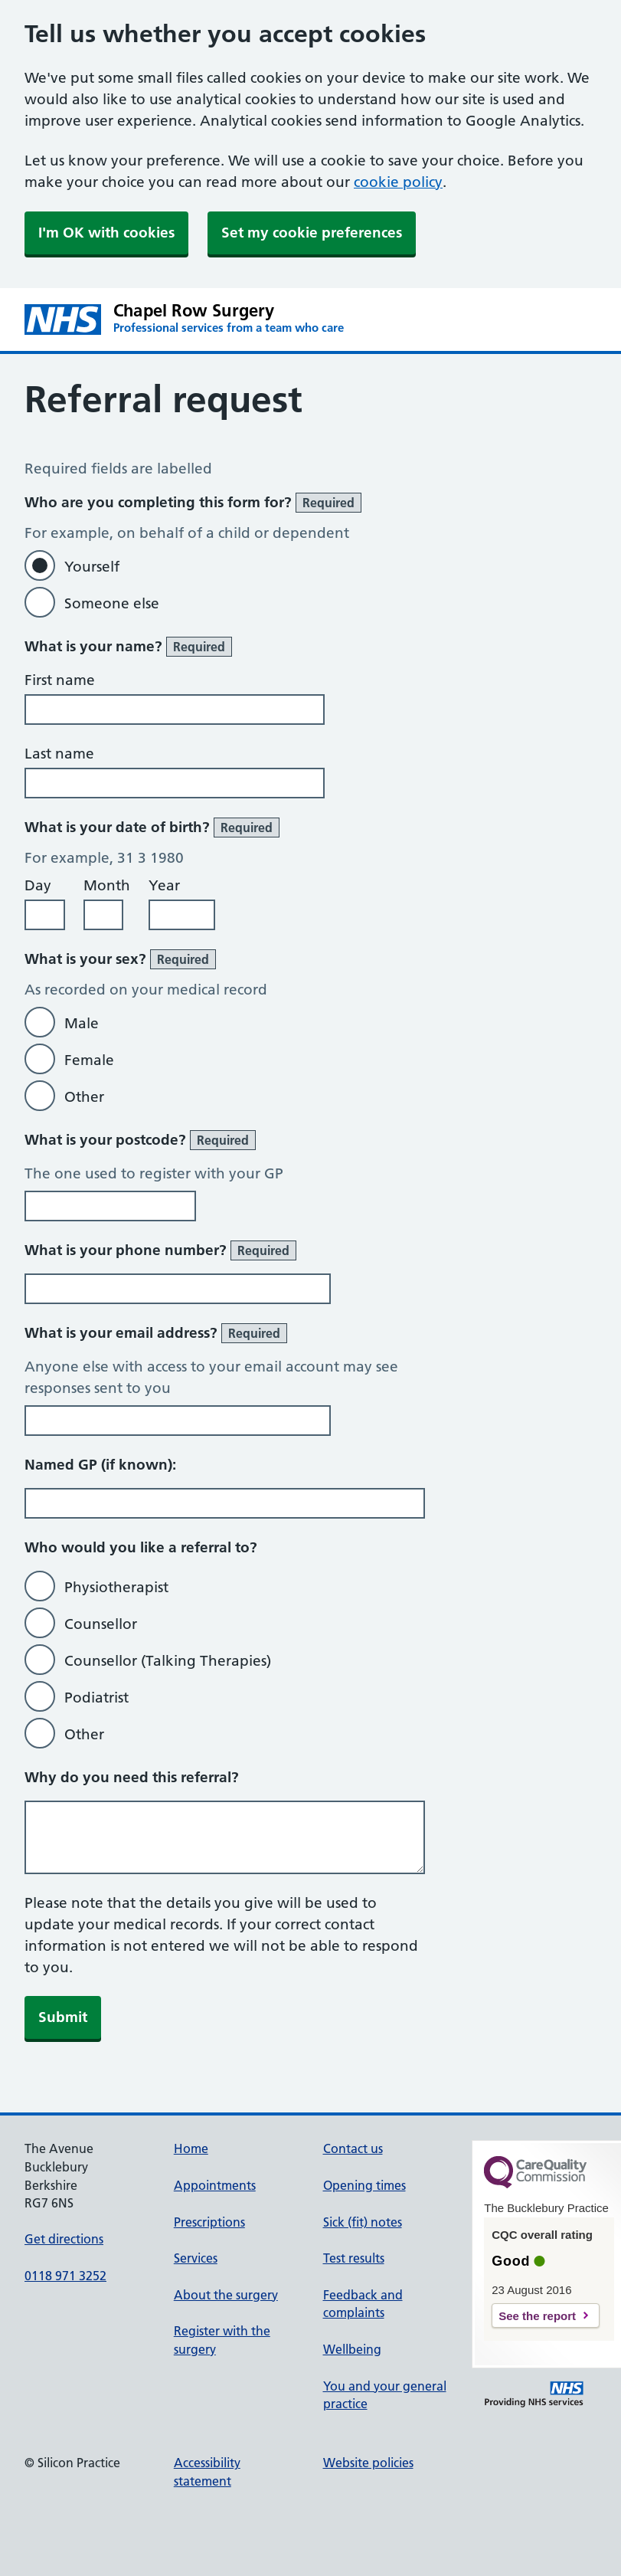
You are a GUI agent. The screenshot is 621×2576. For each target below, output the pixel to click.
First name (60, 680)
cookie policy (398, 182)
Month (106, 885)
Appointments (215, 2185)
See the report (537, 2315)
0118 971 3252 (65, 2275)
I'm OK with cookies (106, 232)
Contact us (353, 2148)
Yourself (91, 566)
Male (81, 1023)
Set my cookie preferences (311, 232)
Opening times (364, 2185)
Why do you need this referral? (132, 1777)
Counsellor (100, 1624)
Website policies (368, 2462)
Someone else (111, 603)
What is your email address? (156, 1333)
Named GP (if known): (100, 1464)
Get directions (64, 2239)
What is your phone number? (160, 1250)
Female (89, 1060)
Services (195, 2258)
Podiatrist (96, 1697)
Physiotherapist (116, 1587)
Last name (59, 753)
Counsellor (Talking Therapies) (167, 1661)
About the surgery (226, 2294)
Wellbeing (352, 2349)
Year (164, 885)
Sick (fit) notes (362, 2222)
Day (38, 885)
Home (191, 2148)
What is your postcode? (140, 1140)
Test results (353, 2258)
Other (84, 1097)
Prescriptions (209, 2222)
